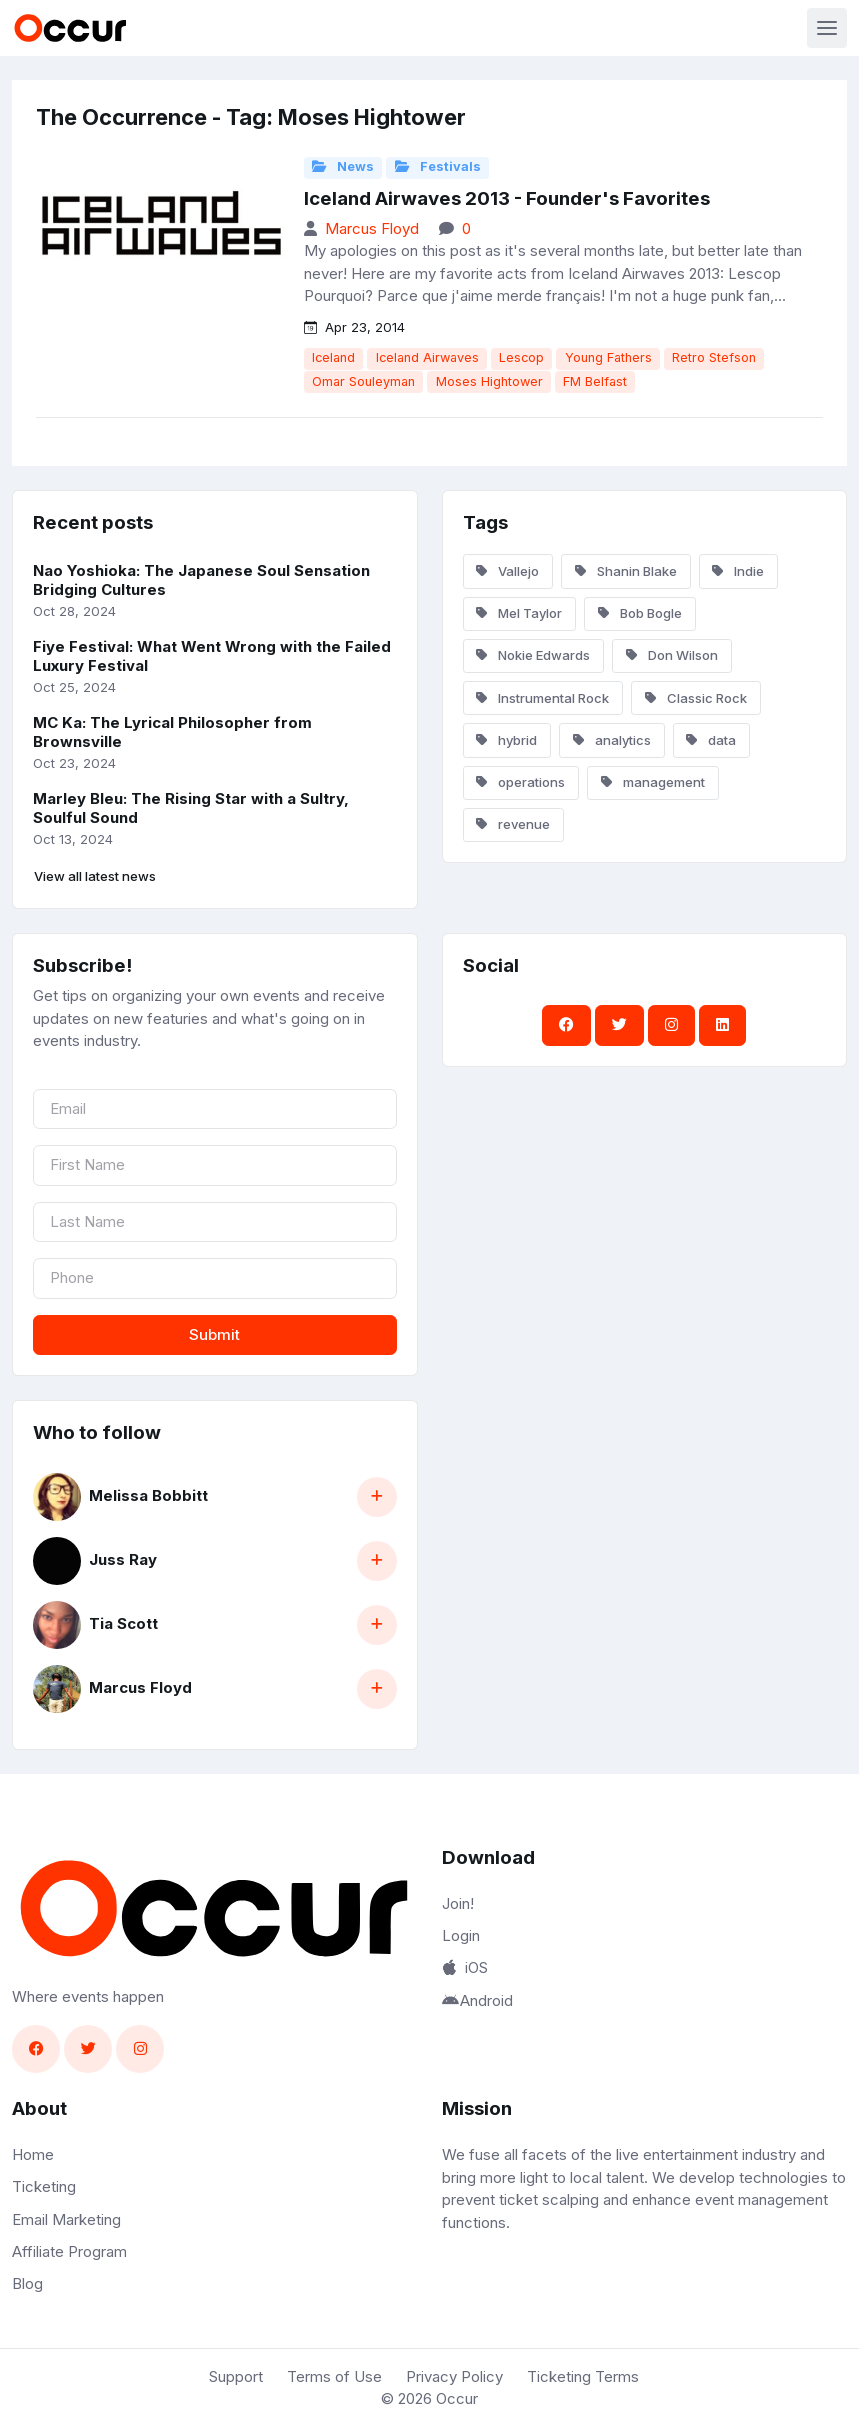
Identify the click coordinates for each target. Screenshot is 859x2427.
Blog (27, 2283)
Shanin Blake (626, 571)
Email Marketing (66, 2219)
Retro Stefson (714, 357)
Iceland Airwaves (427, 357)
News (343, 166)
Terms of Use (334, 2376)
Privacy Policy (454, 2376)
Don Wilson (672, 655)
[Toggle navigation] (827, 28)
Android (478, 2000)
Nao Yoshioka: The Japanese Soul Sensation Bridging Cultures (201, 580)
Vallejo (507, 571)
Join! (458, 1903)
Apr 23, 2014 (354, 327)
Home (33, 2154)
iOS (465, 1967)
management (653, 782)
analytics (612, 740)
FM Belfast (595, 381)
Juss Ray (123, 1559)
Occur (457, 2398)
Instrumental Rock (542, 698)
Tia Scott (123, 1623)
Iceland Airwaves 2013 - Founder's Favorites (507, 198)
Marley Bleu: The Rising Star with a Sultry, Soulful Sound (191, 808)
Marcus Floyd (372, 228)
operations (520, 782)
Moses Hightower (489, 381)
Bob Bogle (640, 613)
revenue (513, 824)
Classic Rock (696, 698)
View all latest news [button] (95, 876)
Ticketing (44, 2186)
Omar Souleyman (363, 381)
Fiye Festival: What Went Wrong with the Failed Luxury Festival (212, 656)
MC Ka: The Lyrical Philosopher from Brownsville (172, 732)
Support (236, 2376)
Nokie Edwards (533, 655)
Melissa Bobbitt (148, 1495)
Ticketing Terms (583, 2376)
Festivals (438, 166)
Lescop (521, 357)
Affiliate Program (69, 2251)
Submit (214, 1334)
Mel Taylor (519, 613)
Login (461, 1935)
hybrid (506, 740)
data (711, 740)
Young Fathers (608, 357)
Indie (738, 571)
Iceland (333, 357)
